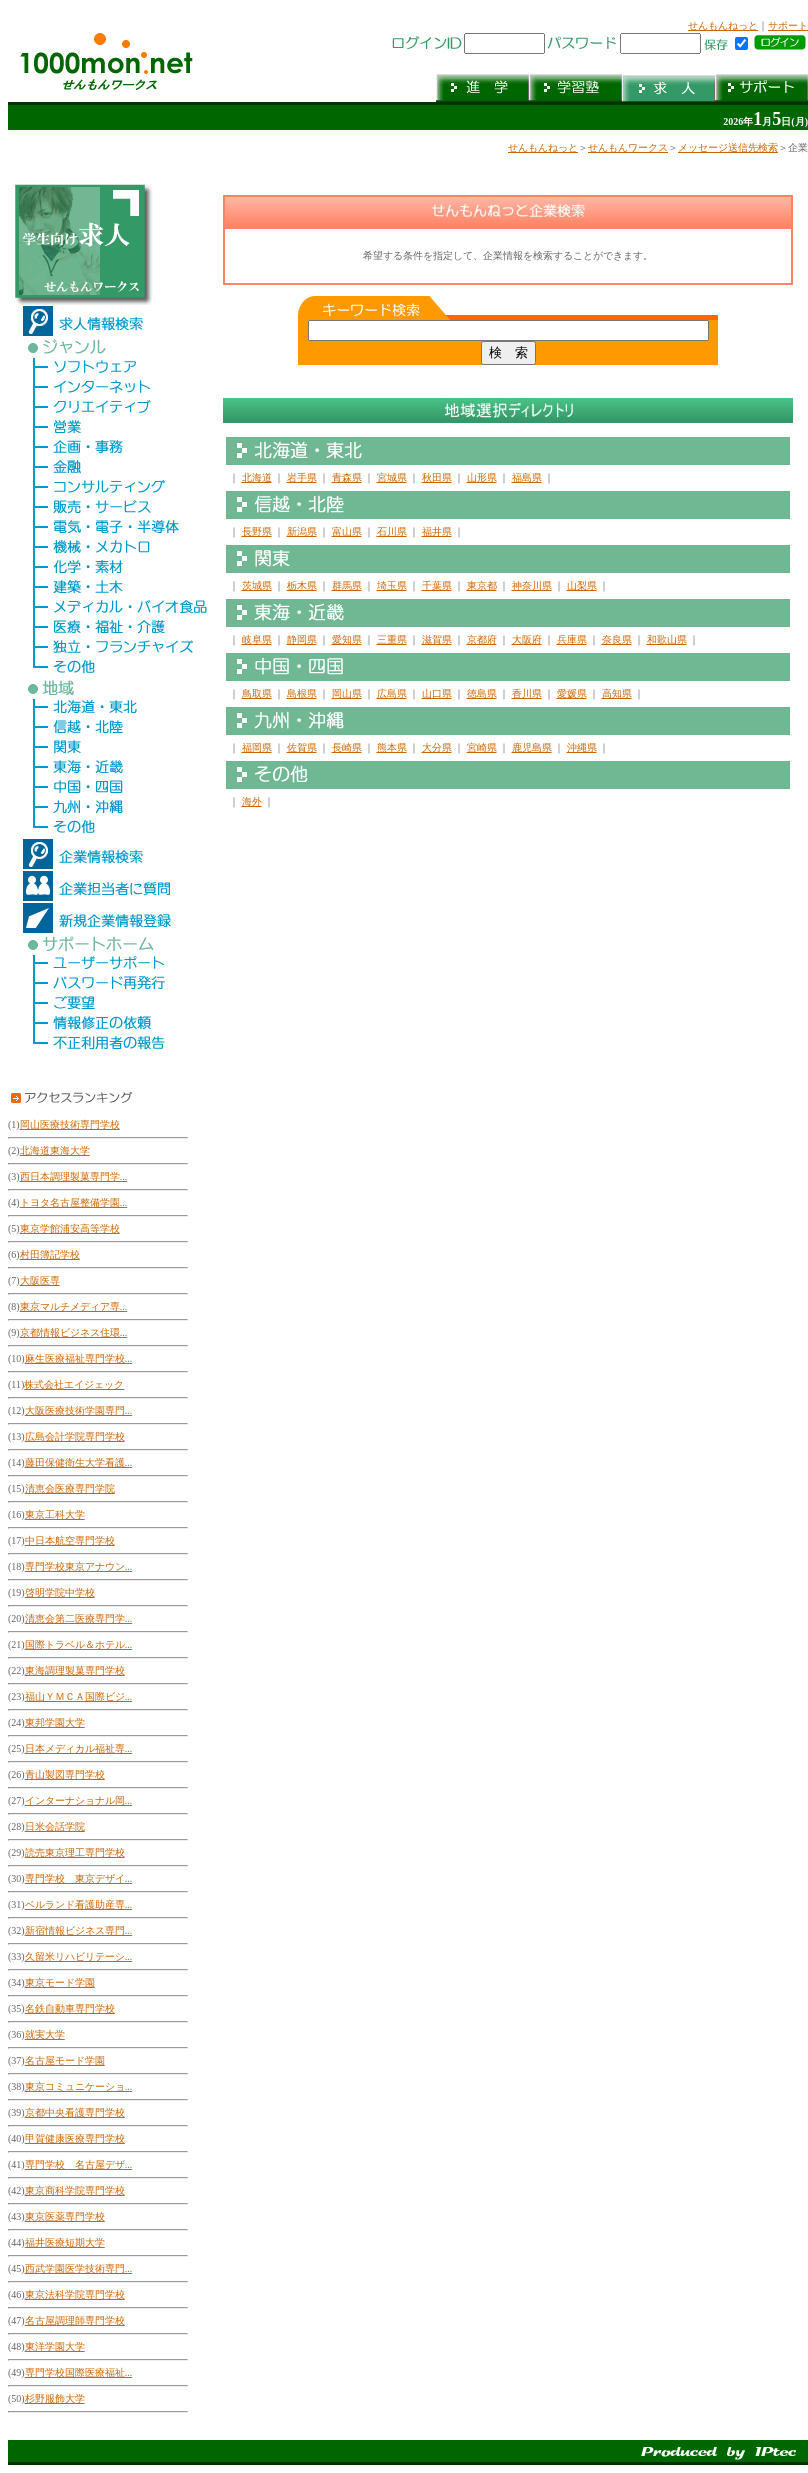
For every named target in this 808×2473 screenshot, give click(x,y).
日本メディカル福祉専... (79, 1748)
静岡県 (302, 639)
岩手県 (302, 477)
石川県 (392, 531)
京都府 (482, 639)
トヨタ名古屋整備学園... (74, 1202)
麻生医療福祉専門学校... (79, 1358)
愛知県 (347, 639)
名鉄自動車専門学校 (70, 2008)
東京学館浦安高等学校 (70, 1228)
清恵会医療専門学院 (70, 1488)
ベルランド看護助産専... (79, 1904)
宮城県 (392, 477)
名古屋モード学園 (65, 2060)
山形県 (482, 477)
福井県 (437, 531)
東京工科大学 (55, 1514)
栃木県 (302, 585)
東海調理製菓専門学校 (75, 1670)
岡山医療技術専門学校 (70, 1124)
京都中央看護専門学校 (75, 2112)
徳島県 (482, 693)
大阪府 (527, 639)
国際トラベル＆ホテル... (79, 1644)
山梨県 (582, 585)
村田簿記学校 (50, 1254)
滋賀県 (437, 639)
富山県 (347, 531)
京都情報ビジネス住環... (74, 1332)
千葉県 (437, 585)
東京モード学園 (60, 1982)
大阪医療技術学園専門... (79, 1410)
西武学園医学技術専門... (79, 2268)
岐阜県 (257, 639)
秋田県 (437, 477)
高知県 (617, 693)
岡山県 (347, 693)
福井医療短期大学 (65, 2242)
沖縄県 (582, 747)
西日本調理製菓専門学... (74, 1176)
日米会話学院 (55, 1826)
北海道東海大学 (55, 1150)
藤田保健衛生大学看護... (79, 1462)
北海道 (257, 477)
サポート (788, 25)
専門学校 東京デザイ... (79, 1878)
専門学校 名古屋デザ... (79, 2164)
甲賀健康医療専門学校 (75, 2138)
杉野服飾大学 (55, 2398)
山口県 (437, 693)
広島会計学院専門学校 (75, 1436)
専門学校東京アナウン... (79, 1566)
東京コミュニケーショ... (79, 2086)
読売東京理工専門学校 (75, 1852)
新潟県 (302, 531)
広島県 (392, 693)
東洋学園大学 (55, 2346)
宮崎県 (482, 747)
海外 (252, 801)
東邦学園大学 (55, 1722)
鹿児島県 (532, 747)
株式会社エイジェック (74, 1384)
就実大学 (45, 2034)
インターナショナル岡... (79, 1800)
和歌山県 (667, 639)
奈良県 (617, 639)
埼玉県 (392, 585)
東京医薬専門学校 (65, 2216)
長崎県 (347, 747)
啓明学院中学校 (60, 1592)
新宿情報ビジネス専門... (79, 1930)
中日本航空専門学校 (70, 1540)
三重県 (392, 639)
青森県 (347, 477)
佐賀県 (302, 747)
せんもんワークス (628, 147)
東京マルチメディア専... (74, 1306)
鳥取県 (257, 693)
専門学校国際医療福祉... (79, 2372)
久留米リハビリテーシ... (79, 1956)
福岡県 (257, 747)
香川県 (527, 693)
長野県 (257, 531)
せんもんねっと (723, 25)
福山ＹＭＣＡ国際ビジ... (79, 1696)
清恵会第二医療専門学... (79, 1618)
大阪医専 (40, 1280)
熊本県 (392, 747)
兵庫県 (572, 639)
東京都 (482, 585)
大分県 (437, 747)
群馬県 (347, 585)
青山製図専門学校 (65, 1774)
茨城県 (257, 585)
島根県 (302, 693)
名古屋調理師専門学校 (75, 2320)
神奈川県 (532, 585)
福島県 (527, 477)
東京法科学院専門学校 (75, 2294)
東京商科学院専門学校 (75, 2190)
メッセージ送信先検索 (728, 147)
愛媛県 (572, 693)
